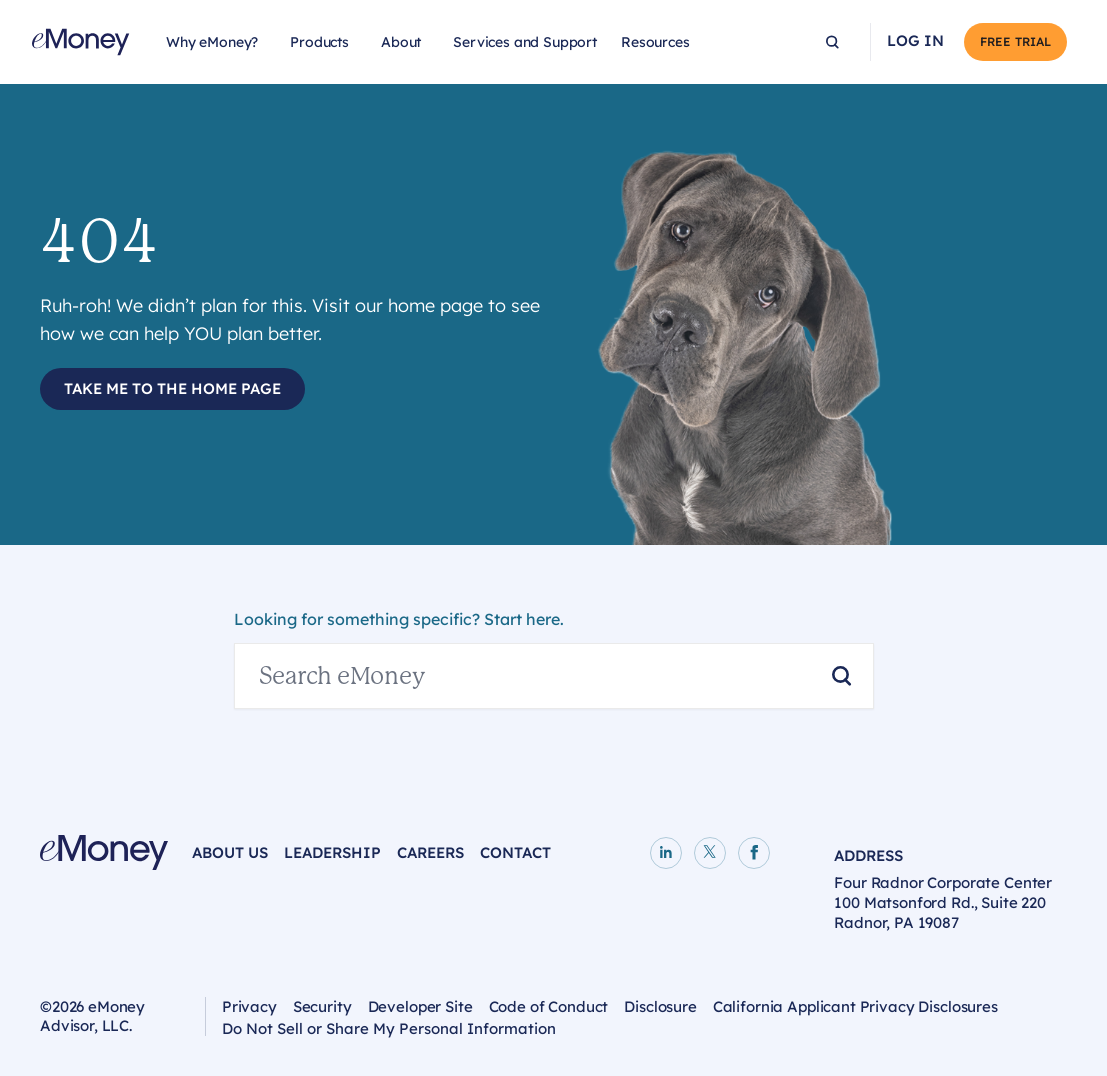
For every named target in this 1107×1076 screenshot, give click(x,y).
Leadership (332, 852)
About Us (230, 852)
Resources (655, 42)
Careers (430, 852)
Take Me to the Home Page (172, 388)
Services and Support (525, 42)
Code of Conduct (549, 1006)
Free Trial (1015, 41)
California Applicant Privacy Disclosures (855, 1006)
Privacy (249, 1006)
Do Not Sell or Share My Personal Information (389, 1031)
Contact (515, 852)
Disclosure (660, 1006)
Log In (915, 41)
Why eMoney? (212, 42)
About (401, 42)
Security (322, 1006)
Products (319, 42)
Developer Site (420, 1006)
